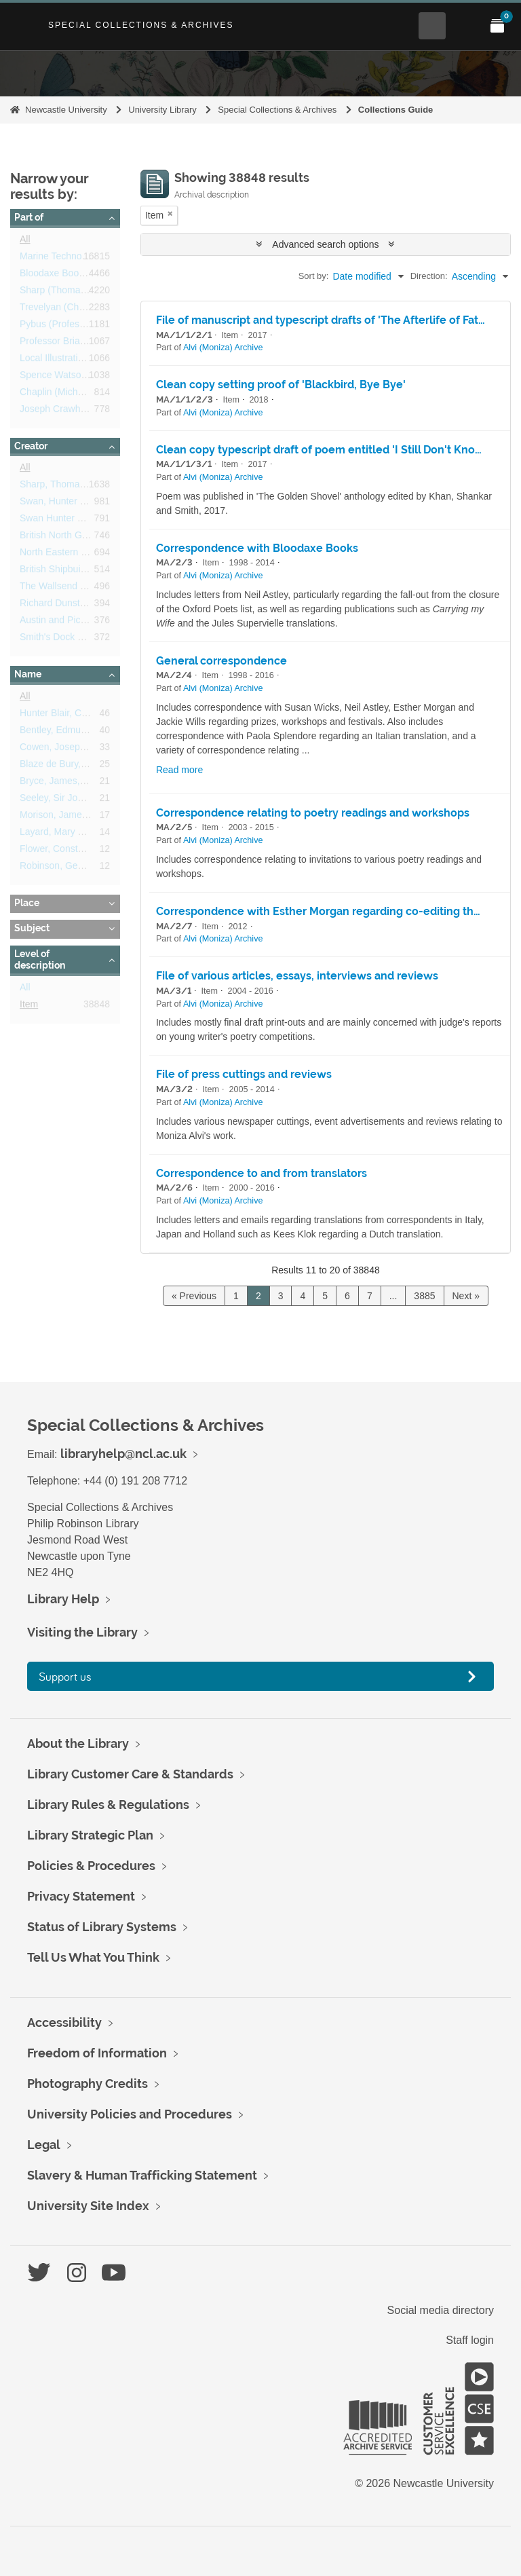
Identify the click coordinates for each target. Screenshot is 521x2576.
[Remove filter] (170, 213)
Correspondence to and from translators (261, 1173)
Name (27, 674)
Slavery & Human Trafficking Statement (142, 2175)
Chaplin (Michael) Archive (74, 394)
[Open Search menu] (432, 25)
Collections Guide (395, 110)
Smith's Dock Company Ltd (77, 639)
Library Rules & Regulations (108, 1804)
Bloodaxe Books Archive (71, 275)
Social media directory (440, 2310)
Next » (466, 1295)
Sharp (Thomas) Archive (71, 292)
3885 (424, 1295)
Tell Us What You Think (93, 1957)
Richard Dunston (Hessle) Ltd (82, 605)
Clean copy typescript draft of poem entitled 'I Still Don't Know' (321, 449)
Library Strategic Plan (90, 1835)
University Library (162, 110)
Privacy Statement (81, 1896)
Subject (32, 927)
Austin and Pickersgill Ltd (73, 622)
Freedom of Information (97, 2053)
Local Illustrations (56, 360)
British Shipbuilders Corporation (86, 571)
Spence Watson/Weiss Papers (83, 377)
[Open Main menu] (464, 25)
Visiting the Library (82, 1632)
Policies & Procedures (91, 1866)
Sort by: (313, 276)
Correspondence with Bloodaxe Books (257, 548)
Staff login (470, 2340)
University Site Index (88, 2206)
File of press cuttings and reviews (244, 1074)
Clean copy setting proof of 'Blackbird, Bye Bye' (281, 384)
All (25, 241)
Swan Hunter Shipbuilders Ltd (82, 520)
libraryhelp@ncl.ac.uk (123, 1453)
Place (26, 902)
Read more (179, 769)
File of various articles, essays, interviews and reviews (297, 975)
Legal (43, 2145)
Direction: (429, 276)
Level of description (39, 959)
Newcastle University (66, 110)
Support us (65, 1676)
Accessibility (64, 2022)
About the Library (78, 1743)
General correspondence (221, 660)
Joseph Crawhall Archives (74, 411)
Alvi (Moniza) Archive (223, 347)
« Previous (194, 1295)
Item (29, 1006)
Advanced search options (325, 244)
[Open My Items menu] (497, 25)
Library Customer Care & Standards (130, 1774)
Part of (28, 217)
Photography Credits (87, 2083)
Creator (30, 446)
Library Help (63, 1599)
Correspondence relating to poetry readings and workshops (312, 812)
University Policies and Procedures (129, 2114)
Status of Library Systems (101, 1927)
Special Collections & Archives (141, 25)
